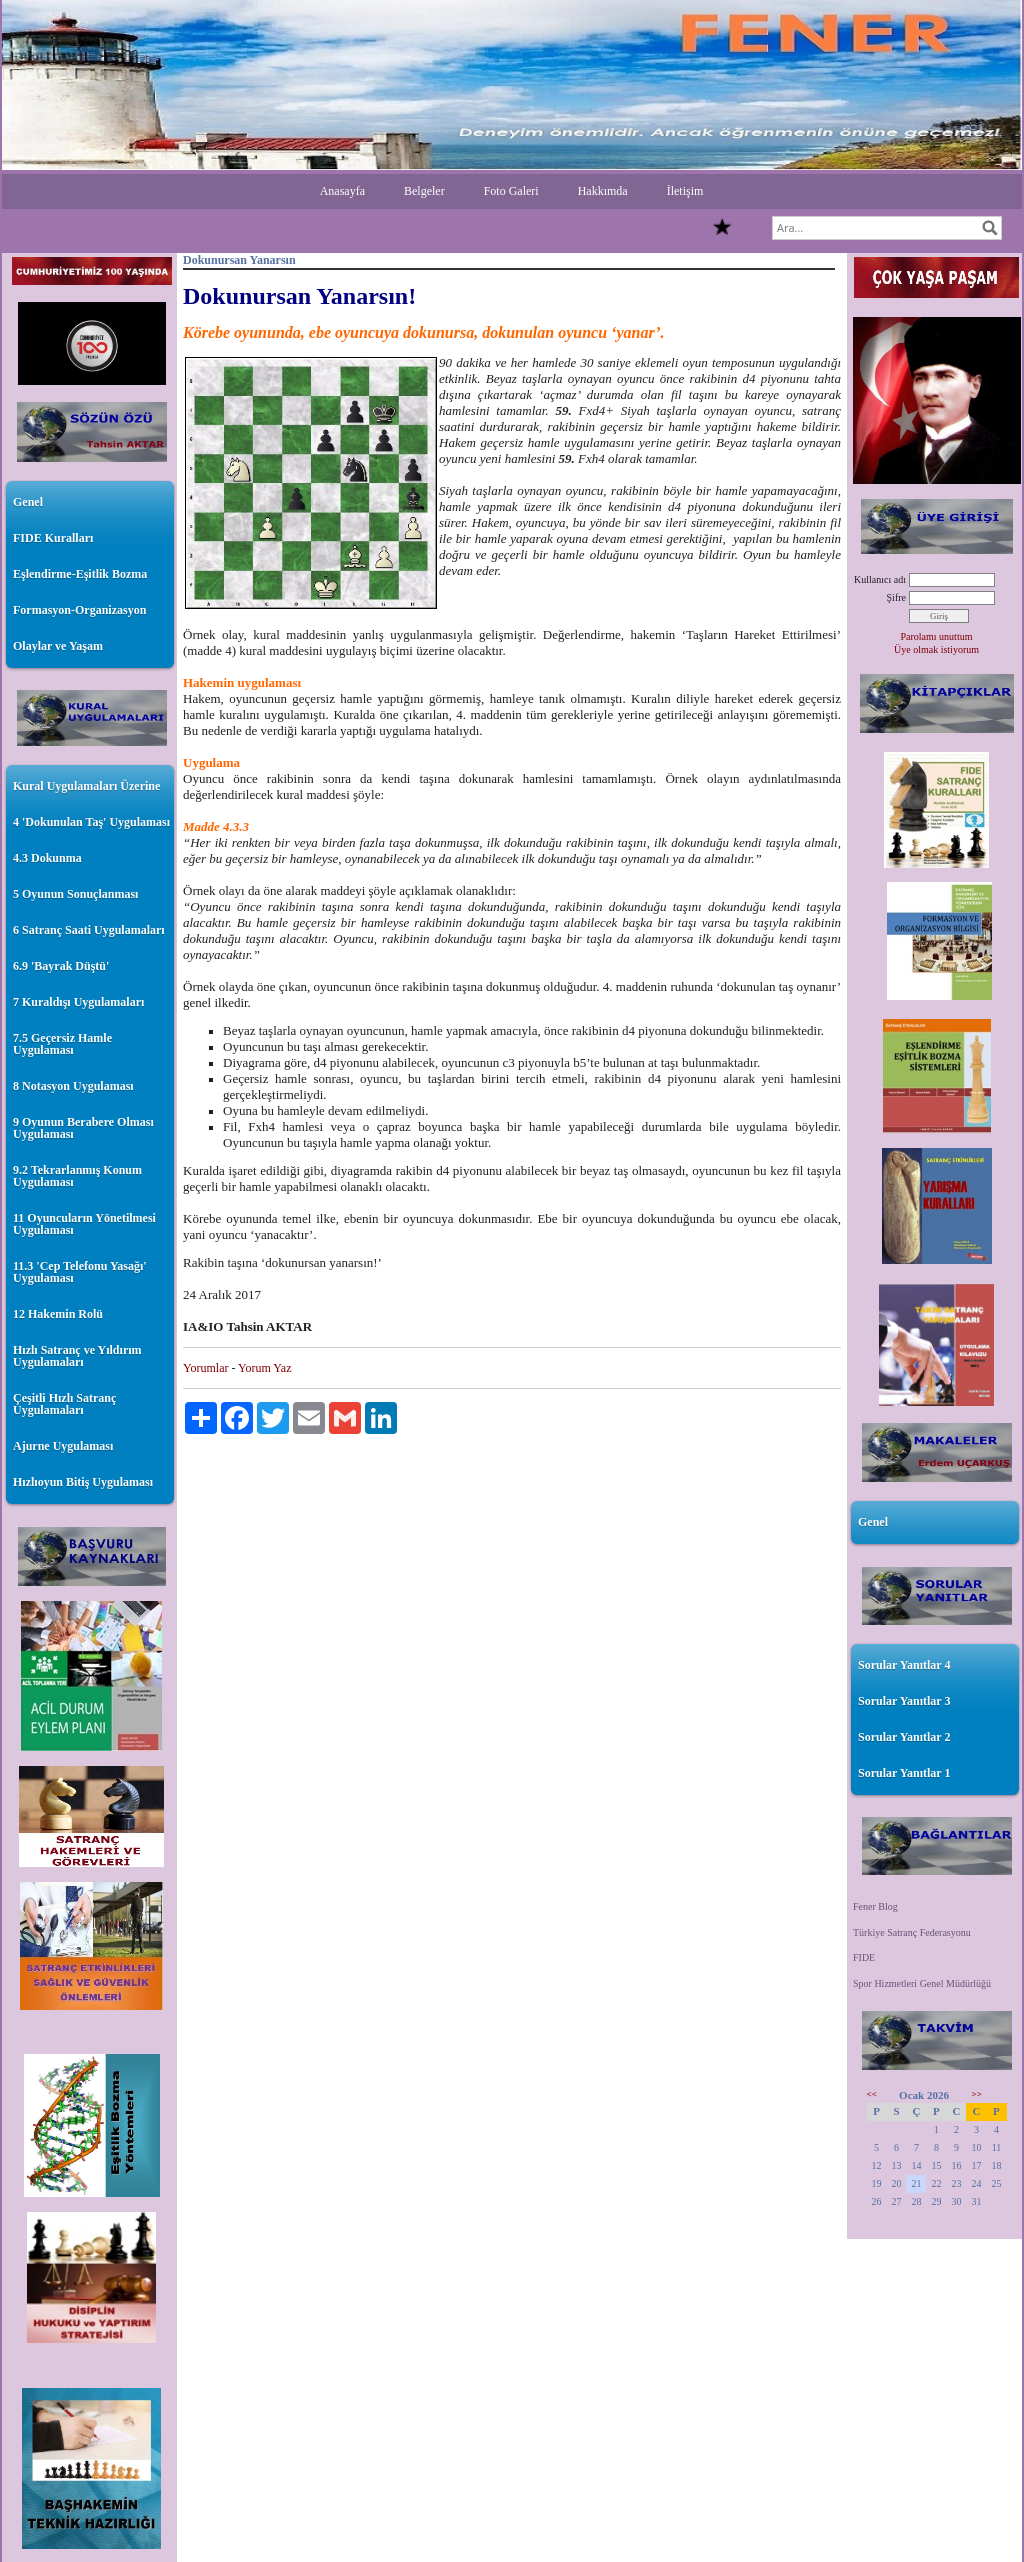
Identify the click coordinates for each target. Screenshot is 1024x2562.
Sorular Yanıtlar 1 (904, 1773)
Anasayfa (342, 191)
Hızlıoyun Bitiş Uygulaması (83, 1482)
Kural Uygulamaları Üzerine (86, 786)
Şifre (896, 597)
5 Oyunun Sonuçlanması (75, 894)
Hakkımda (603, 191)
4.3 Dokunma (47, 858)
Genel (28, 502)
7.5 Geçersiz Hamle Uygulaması (62, 1044)
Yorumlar (205, 1368)
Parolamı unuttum (937, 636)
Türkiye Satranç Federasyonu (912, 1932)
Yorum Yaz (264, 1368)
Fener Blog (875, 1906)
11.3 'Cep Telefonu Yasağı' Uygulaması (80, 1272)
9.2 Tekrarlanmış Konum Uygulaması (77, 1176)
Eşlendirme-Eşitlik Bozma (80, 574)
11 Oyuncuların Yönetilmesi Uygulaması (84, 1224)
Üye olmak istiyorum (936, 649)
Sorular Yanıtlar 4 (904, 1665)
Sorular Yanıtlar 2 (904, 1737)
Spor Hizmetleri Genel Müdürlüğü (922, 1983)
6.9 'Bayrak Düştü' (61, 966)
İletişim (685, 191)
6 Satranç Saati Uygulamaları (89, 930)
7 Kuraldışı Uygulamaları (78, 1002)
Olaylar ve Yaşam (58, 646)
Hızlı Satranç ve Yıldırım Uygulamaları (77, 1356)
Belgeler (424, 191)
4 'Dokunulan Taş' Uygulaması (91, 822)
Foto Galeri (511, 191)
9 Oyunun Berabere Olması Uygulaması (83, 1128)
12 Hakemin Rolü (58, 1314)
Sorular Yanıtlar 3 (904, 1701)
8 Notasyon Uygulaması (73, 1086)
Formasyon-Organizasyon (79, 610)
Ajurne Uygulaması (63, 1446)
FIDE (864, 1957)
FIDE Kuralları (53, 538)
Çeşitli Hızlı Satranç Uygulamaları (64, 1404)
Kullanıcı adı (880, 579)
